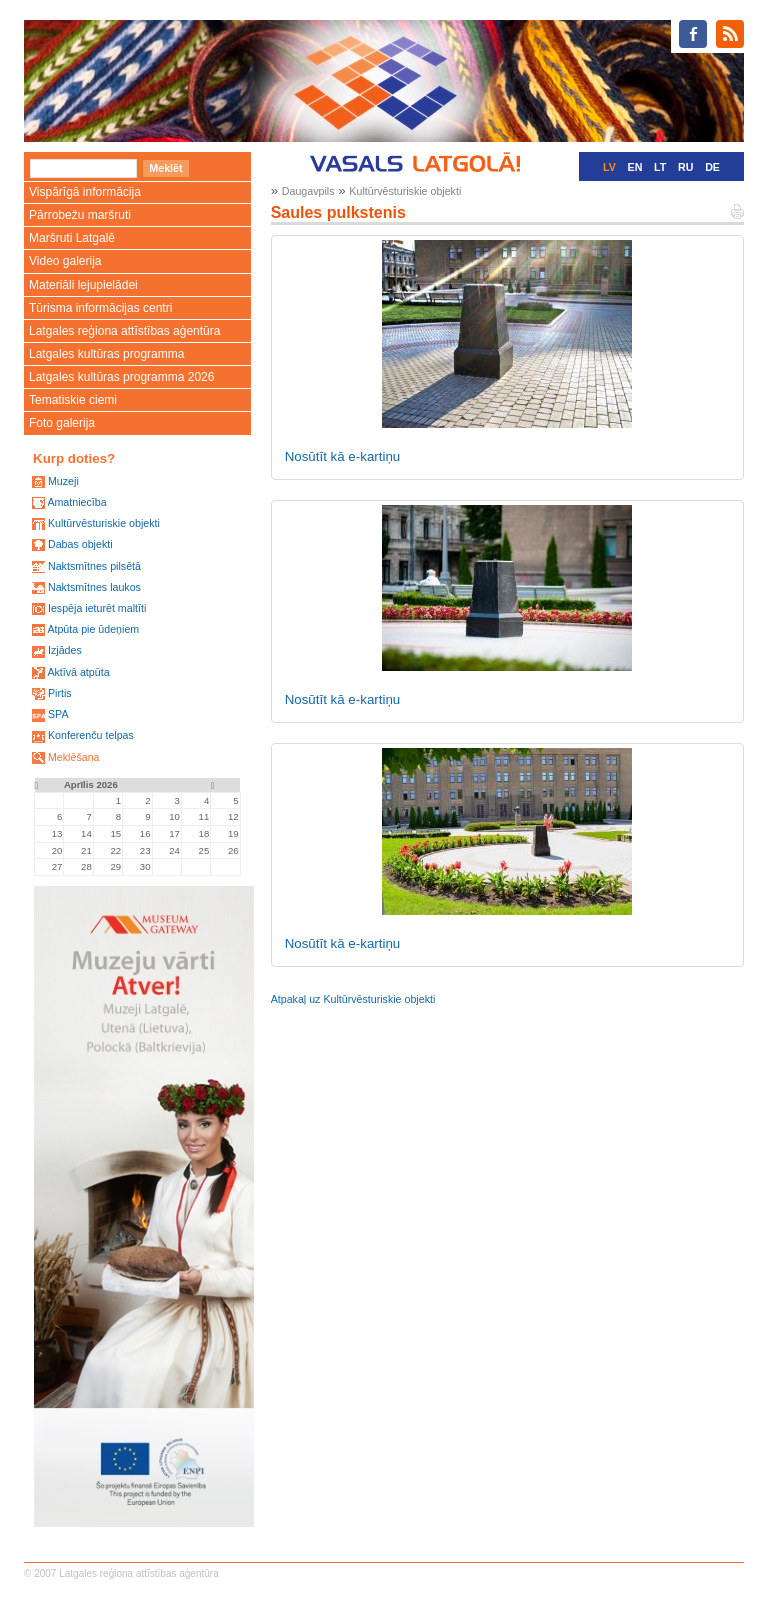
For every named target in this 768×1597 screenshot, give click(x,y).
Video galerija (65, 261)
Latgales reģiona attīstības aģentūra (124, 331)
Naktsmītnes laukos (94, 587)
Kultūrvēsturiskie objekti (104, 523)
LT (660, 167)
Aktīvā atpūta (78, 672)
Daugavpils (308, 191)
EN (635, 167)
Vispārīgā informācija (85, 192)
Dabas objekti (80, 544)
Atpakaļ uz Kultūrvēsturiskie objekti (353, 999)
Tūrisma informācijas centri (100, 308)
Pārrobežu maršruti (80, 215)
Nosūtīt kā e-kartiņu (343, 456)
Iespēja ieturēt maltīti (97, 608)
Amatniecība (76, 502)
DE (712, 167)
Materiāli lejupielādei (83, 285)
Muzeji (63, 481)
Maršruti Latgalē (72, 238)
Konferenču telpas (91, 735)
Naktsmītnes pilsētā (94, 566)
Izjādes (65, 650)
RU (685, 167)
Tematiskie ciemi (73, 400)
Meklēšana (74, 757)
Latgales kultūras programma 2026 (121, 377)
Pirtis (60, 693)
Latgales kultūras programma (106, 354)
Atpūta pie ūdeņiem (93, 629)
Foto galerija (62, 423)
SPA (58, 714)
